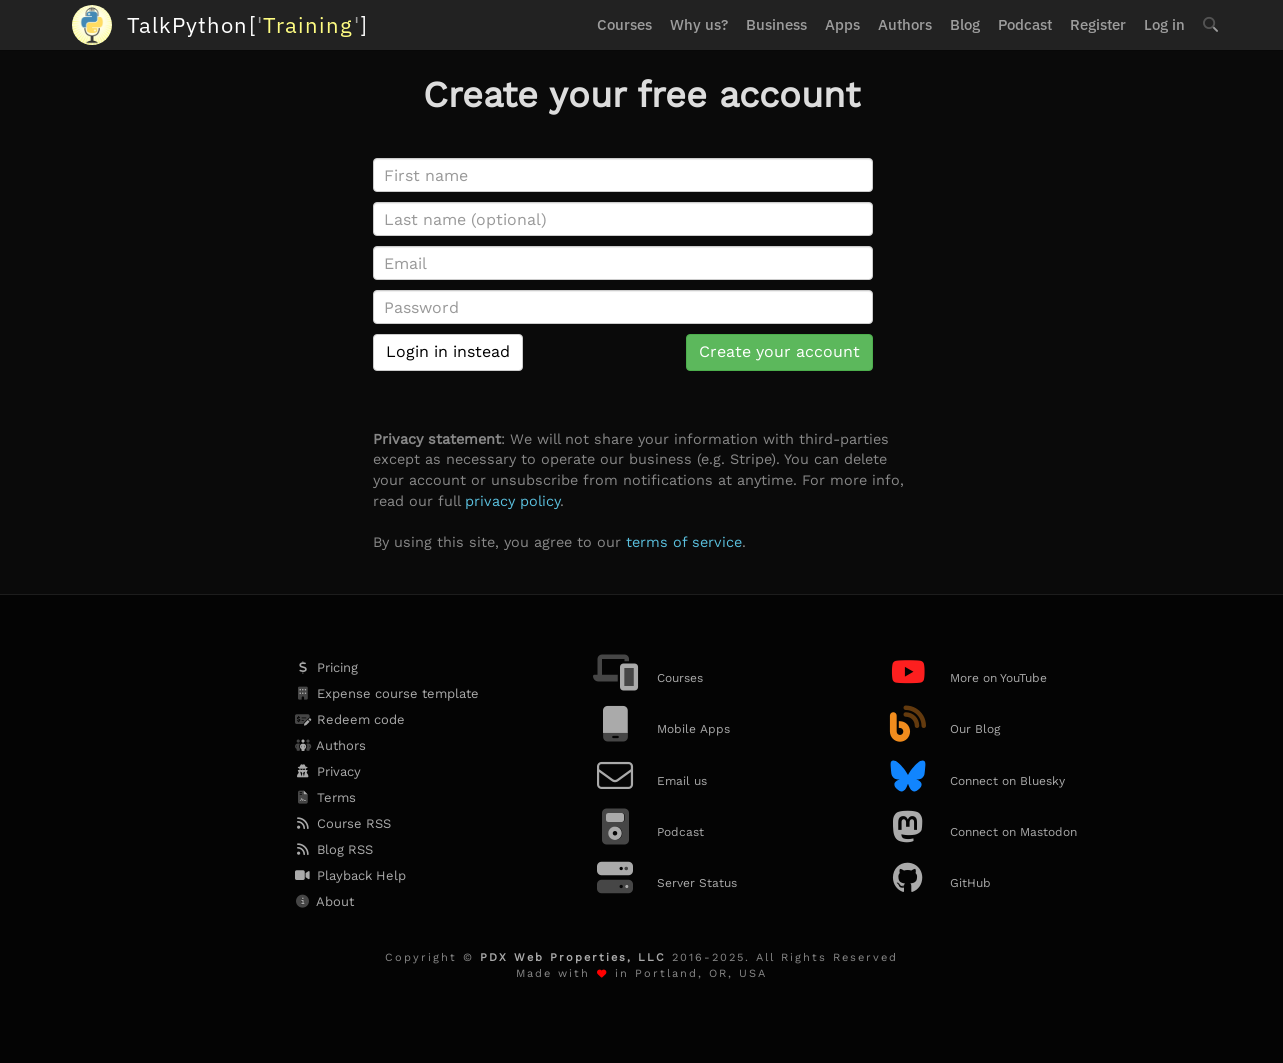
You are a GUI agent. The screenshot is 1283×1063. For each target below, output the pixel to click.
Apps (842, 24)
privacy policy (512, 501)
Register (1098, 24)
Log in (1164, 24)
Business (776, 24)
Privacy (327, 771)
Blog (965, 24)
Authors (905, 24)
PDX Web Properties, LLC (573, 957)
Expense (386, 693)
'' (247, 24)
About (323, 901)
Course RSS (342, 823)
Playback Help (349, 875)
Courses (624, 24)
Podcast (1025, 24)
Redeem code (349, 719)
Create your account (779, 351)
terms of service (684, 542)
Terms (324, 797)
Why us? (699, 24)
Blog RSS (333, 849)
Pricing (325, 667)
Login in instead (448, 351)
